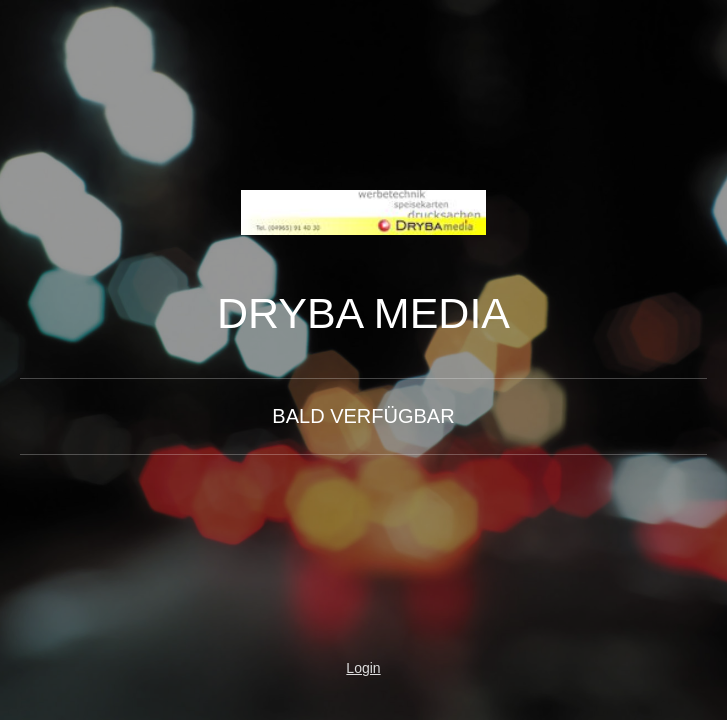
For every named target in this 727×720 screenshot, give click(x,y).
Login (363, 668)
